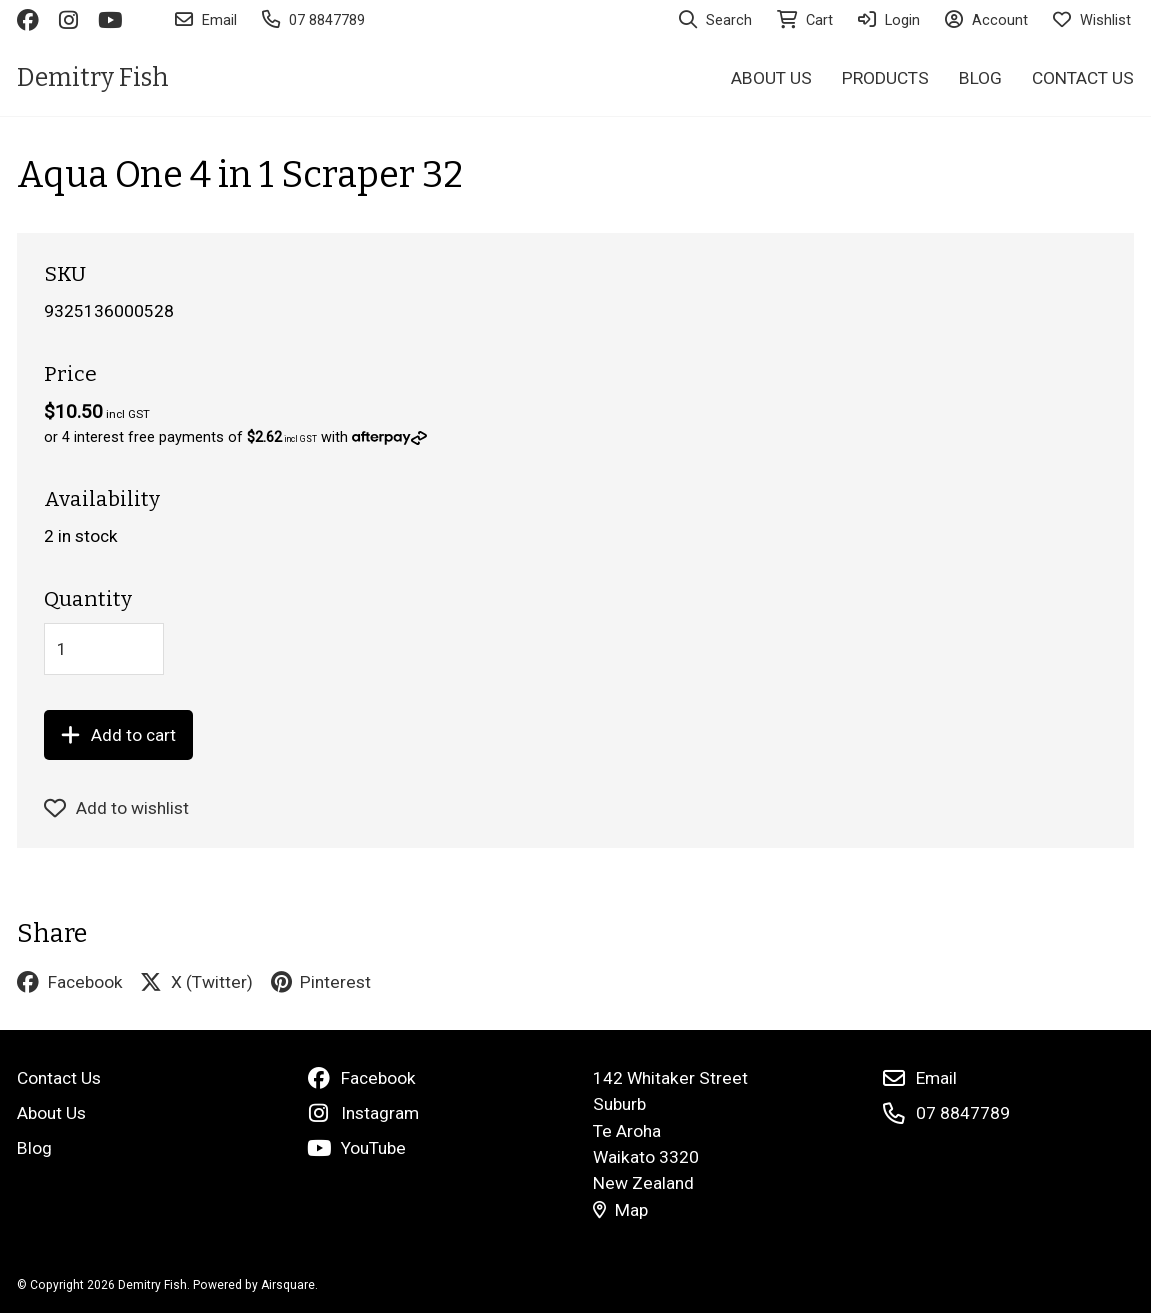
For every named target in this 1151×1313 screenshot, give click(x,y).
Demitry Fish (93, 77)
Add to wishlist (117, 808)
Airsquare (288, 1285)
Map (620, 1210)
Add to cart (118, 735)
